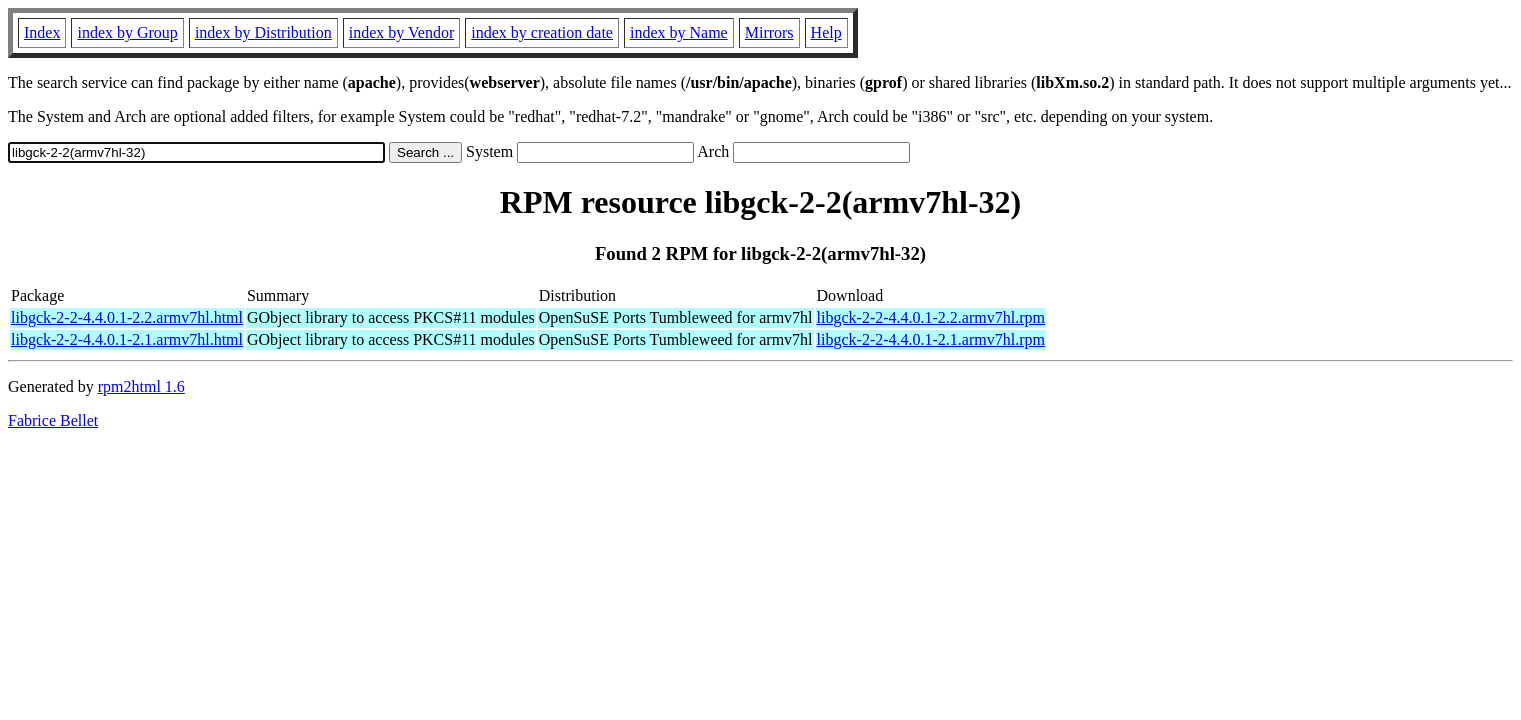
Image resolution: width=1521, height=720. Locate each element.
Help (826, 32)
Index (42, 32)
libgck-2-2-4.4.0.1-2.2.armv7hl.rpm (931, 317)
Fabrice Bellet (53, 420)
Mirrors (769, 32)
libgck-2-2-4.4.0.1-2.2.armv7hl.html (127, 317)
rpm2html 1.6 (141, 386)
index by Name (679, 32)
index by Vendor (401, 32)
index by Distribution (263, 32)
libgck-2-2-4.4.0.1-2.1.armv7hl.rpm (931, 339)
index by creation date (542, 32)
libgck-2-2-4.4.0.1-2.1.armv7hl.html (127, 339)
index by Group (127, 32)
